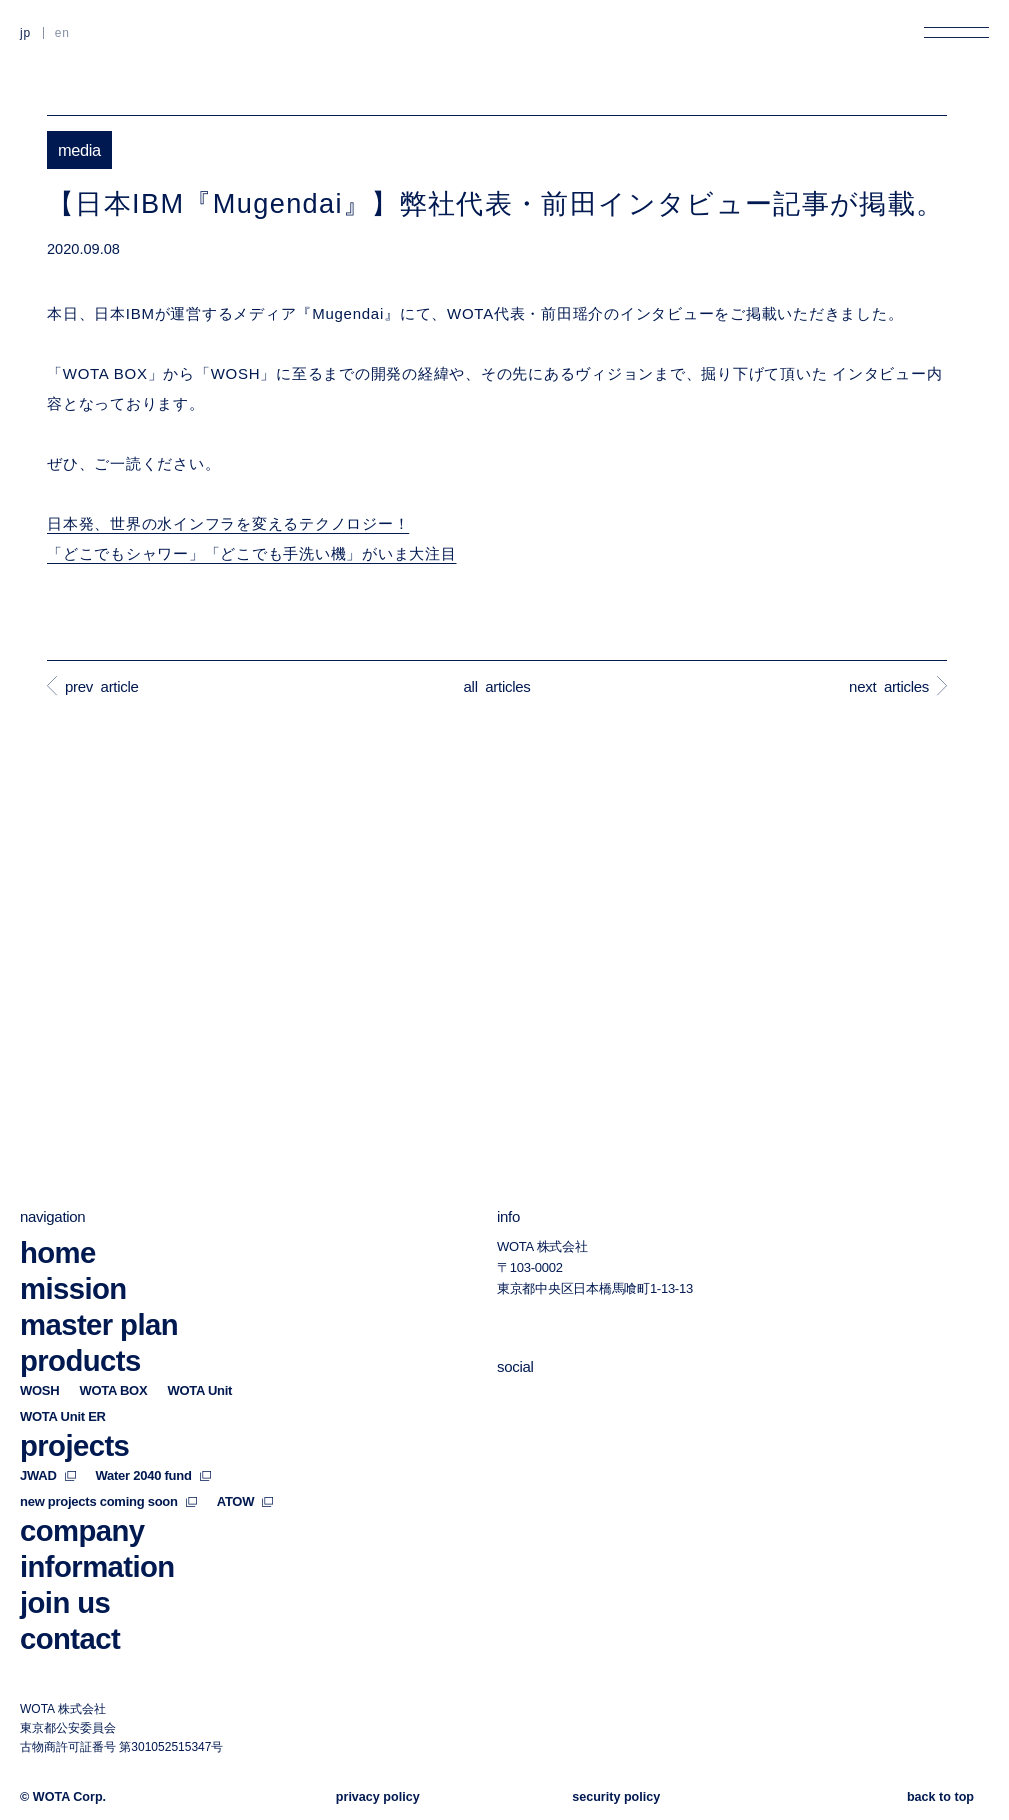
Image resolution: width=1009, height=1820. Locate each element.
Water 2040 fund (153, 1475)
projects (74, 1445)
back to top (940, 1797)
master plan (99, 1324)
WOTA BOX (113, 1390)
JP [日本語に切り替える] (25, 33)
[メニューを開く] (956, 32)
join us (65, 1602)
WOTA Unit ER (63, 1416)
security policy (616, 1797)
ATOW (245, 1501)
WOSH (39, 1390)
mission (73, 1288)
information (97, 1566)
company (82, 1530)
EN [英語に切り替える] (62, 33)
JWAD (48, 1475)
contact (70, 1638)
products (80, 1360)
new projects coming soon (108, 1501)
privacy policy (378, 1797)
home (58, 1252)
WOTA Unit (199, 1390)
